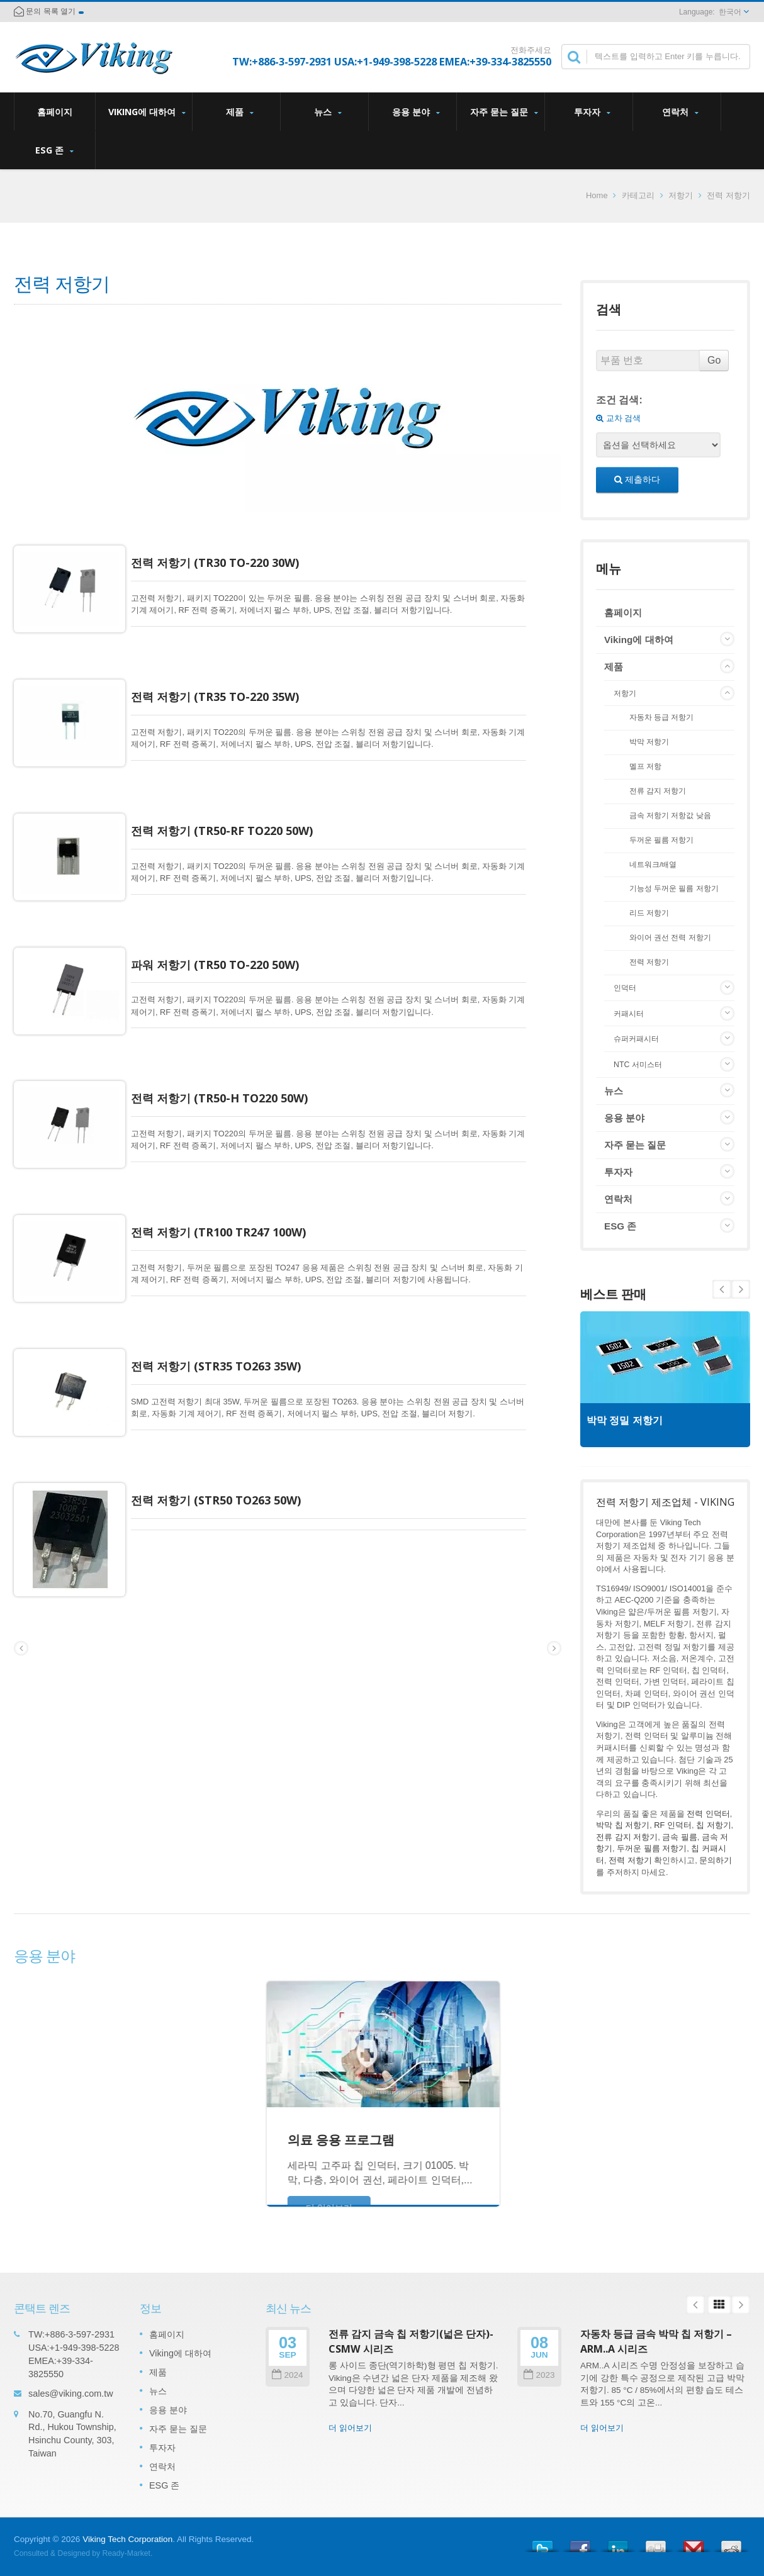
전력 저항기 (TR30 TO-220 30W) (228, 562)
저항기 (680, 195)
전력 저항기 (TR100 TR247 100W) (231, 1184)
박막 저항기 (649, 741)
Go (714, 360)
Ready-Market (126, 2553)
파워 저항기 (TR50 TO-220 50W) (228, 936)
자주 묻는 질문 (503, 111)
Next (721, 1289)
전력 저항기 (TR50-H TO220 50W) (232, 1060)
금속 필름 (679, 1837)
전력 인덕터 (708, 1813)
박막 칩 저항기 (622, 1825)
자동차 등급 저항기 (661, 717)
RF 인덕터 (673, 1825)
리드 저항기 (649, 913)
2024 (287, 2375)
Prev (740, 1289)
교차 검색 (618, 418)
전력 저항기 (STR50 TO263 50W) (229, 1434)
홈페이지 (54, 111)
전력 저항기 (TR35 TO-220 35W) (228, 687)
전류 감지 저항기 (658, 791)
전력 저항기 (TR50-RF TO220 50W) (235, 811)
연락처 (680, 111)
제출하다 (637, 479)
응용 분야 (415, 111)
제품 (239, 111)
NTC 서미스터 (638, 1064)
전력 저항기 (649, 962)
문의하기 (715, 1860)
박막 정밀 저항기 (631, 1420)
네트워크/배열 (653, 864)
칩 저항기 (713, 1825)
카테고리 (638, 195)
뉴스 (327, 111)
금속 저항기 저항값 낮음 (670, 815)
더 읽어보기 (350, 2428)
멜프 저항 (645, 766)
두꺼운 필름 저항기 (661, 840)
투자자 (591, 111)
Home (597, 195)
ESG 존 (54, 150)
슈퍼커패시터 (636, 1038)
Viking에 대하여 (147, 111)
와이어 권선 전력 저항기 (670, 937)
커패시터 (629, 1013)
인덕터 (625, 987)
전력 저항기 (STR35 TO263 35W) (229, 1309)
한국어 (730, 12)
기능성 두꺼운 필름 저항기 (674, 888)
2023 (539, 2375)
